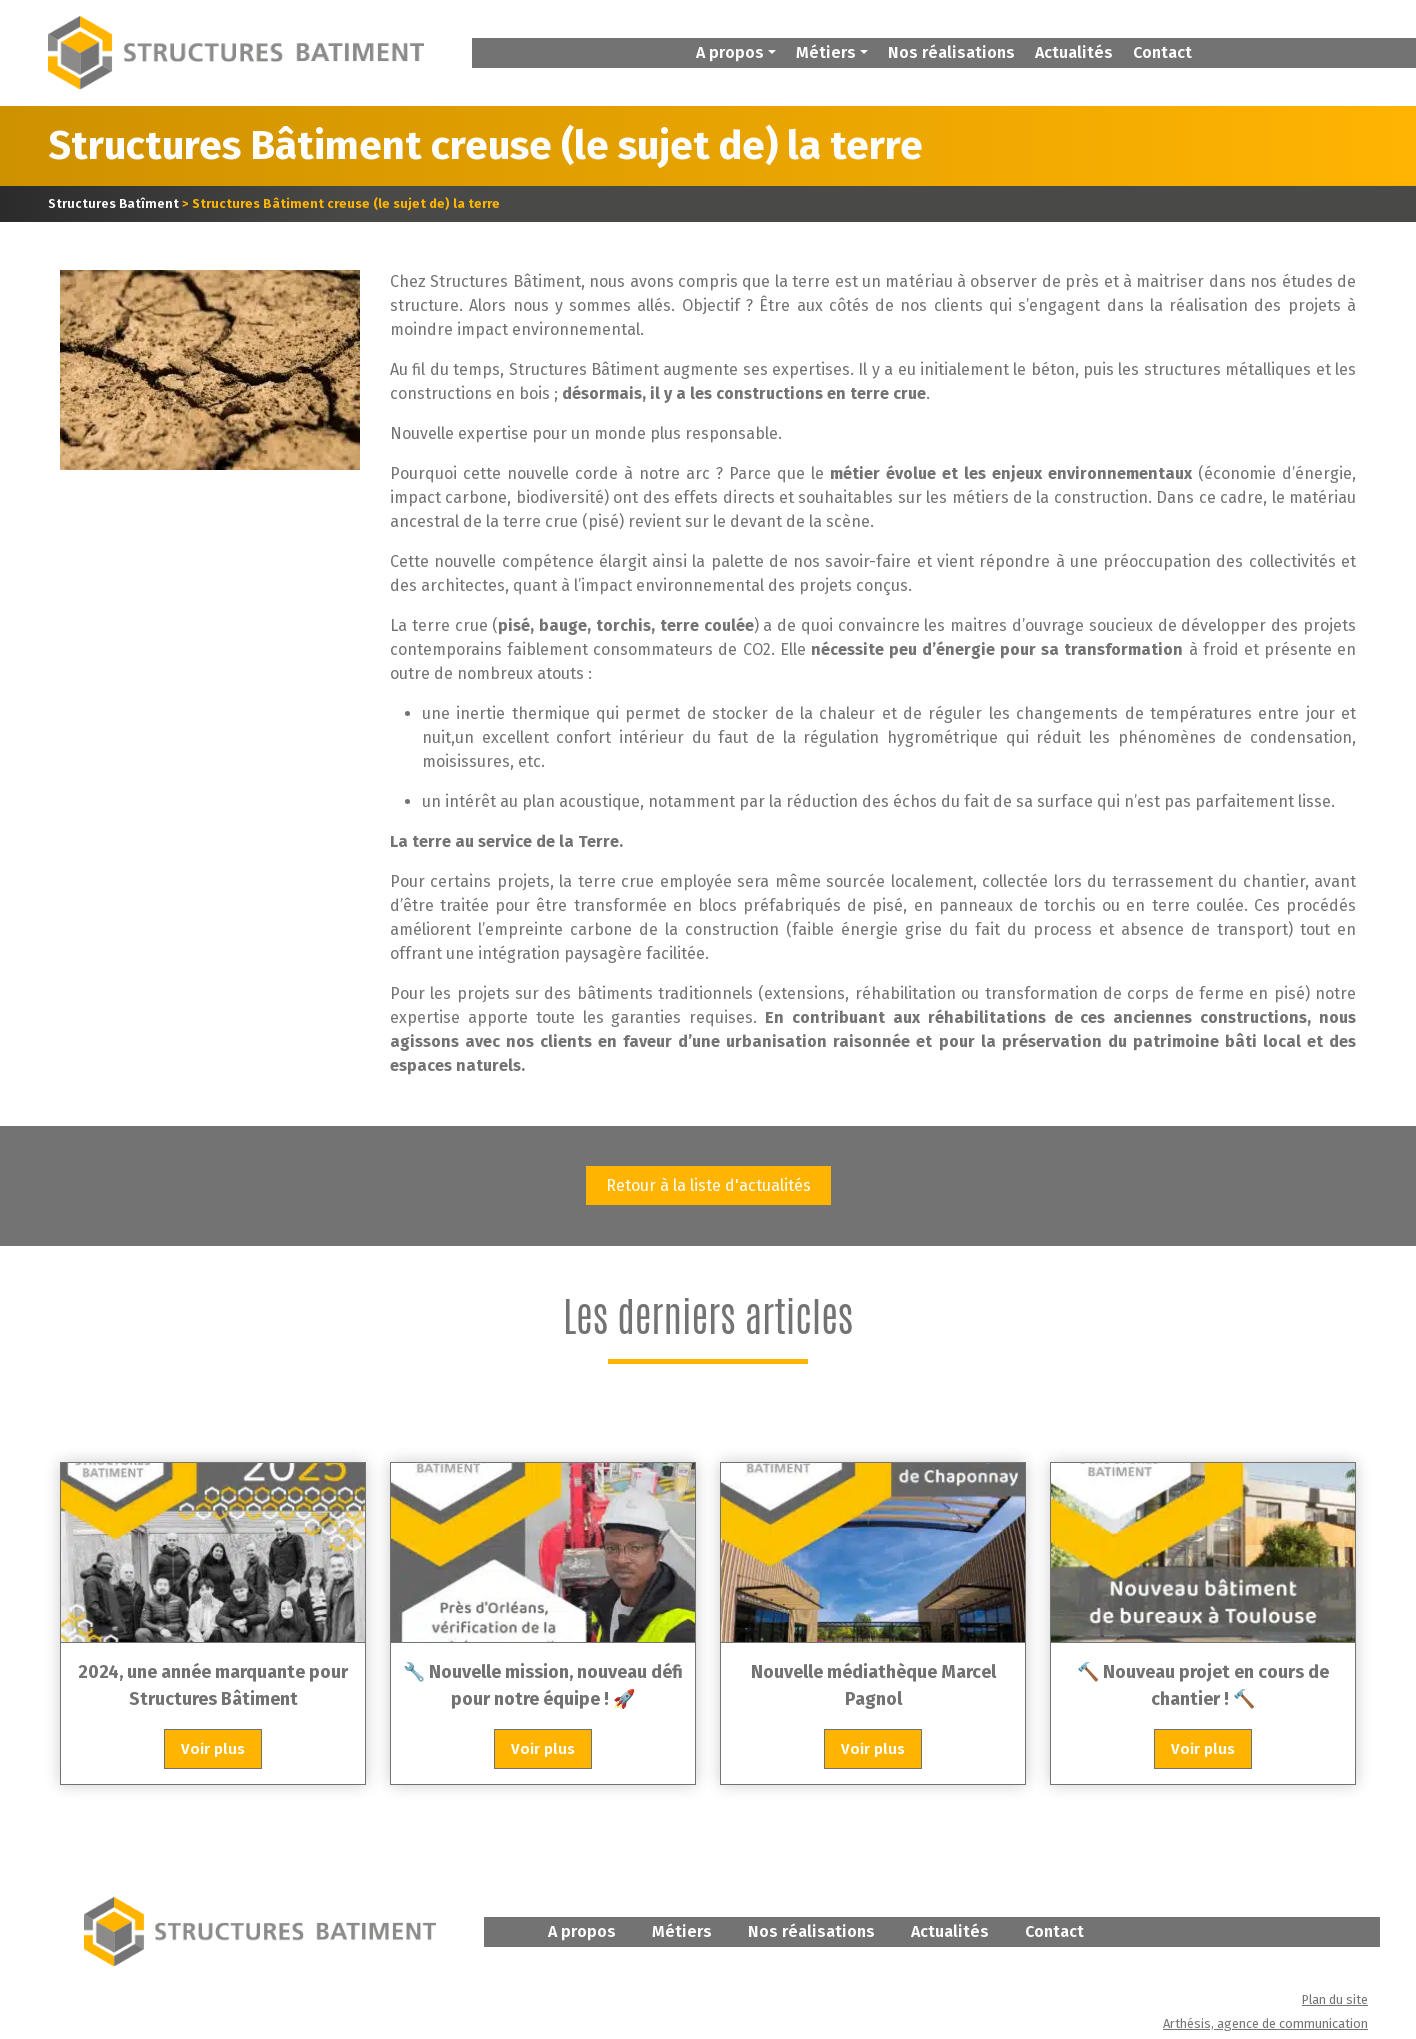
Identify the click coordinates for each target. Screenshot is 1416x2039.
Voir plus (213, 1749)
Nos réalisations (951, 52)
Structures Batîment (113, 203)
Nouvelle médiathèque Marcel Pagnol (873, 1685)
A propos (582, 1931)
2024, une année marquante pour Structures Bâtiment (213, 1685)
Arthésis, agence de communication (1265, 2023)
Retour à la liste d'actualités (708, 1185)
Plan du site (1335, 1999)
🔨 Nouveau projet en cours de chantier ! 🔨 (1203, 1685)
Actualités (1074, 52)
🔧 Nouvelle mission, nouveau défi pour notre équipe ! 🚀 (543, 1685)
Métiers (682, 1931)
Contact (1162, 52)
